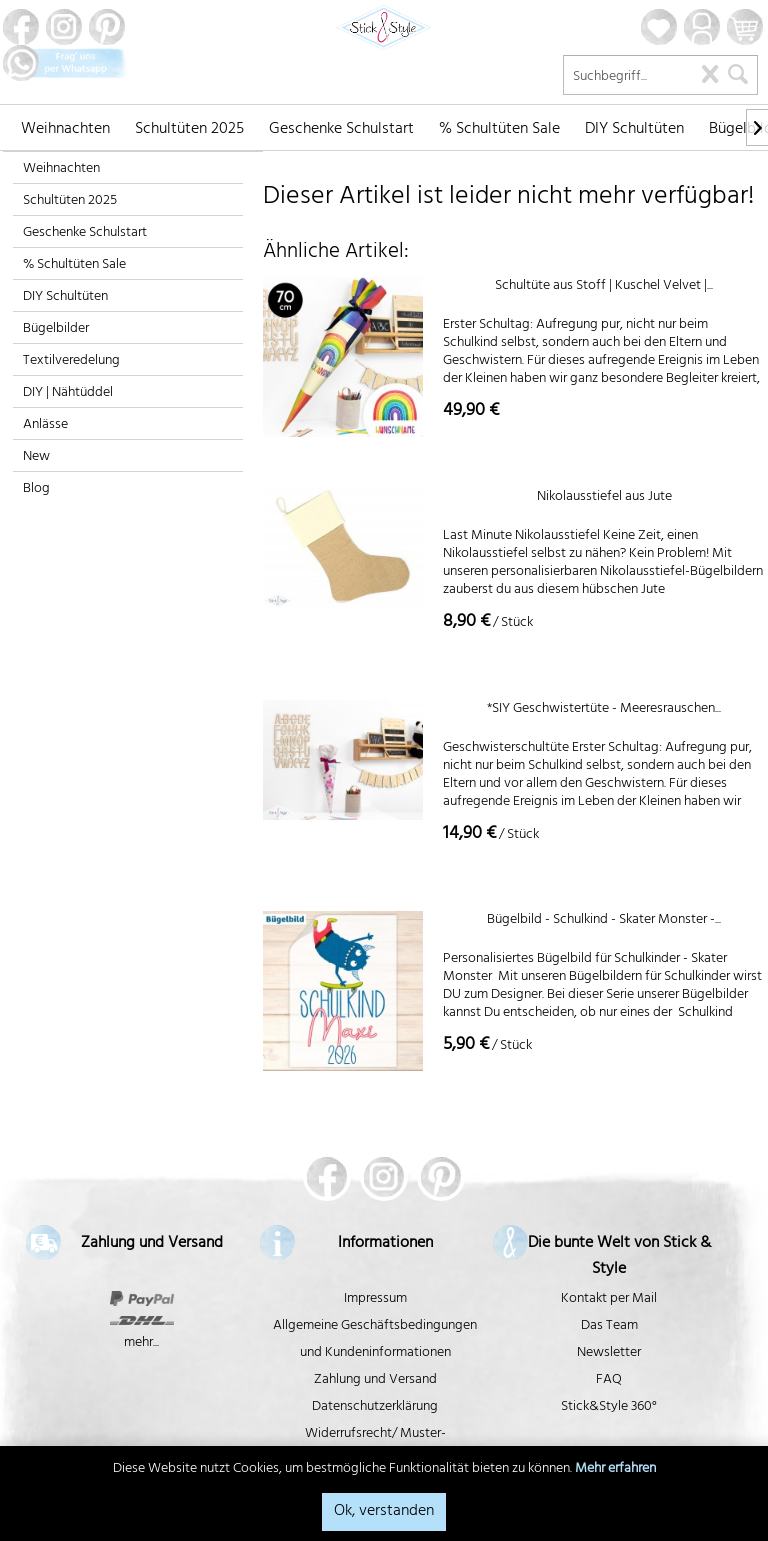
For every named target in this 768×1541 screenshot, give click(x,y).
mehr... (141, 1343)
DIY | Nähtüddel (68, 393)
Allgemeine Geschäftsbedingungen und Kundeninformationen (375, 1340)
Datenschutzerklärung (375, 1407)
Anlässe (45, 425)
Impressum (375, 1299)
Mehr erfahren (615, 1469)
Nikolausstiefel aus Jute (604, 499)
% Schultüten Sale (74, 265)
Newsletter (609, 1353)
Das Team (609, 1326)
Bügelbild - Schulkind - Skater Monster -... (604, 922)
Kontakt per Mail (609, 1299)
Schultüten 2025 (70, 201)
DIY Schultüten (65, 297)
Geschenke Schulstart (85, 233)
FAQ (609, 1380)
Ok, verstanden (384, 1512)
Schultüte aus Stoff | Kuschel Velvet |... (604, 288)
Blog (36, 489)
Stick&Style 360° (609, 1407)
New (36, 457)
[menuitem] (65, 127)
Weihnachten (61, 169)
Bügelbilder (56, 329)
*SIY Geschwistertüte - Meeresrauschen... (604, 711)
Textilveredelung (71, 361)
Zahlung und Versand (375, 1380)
